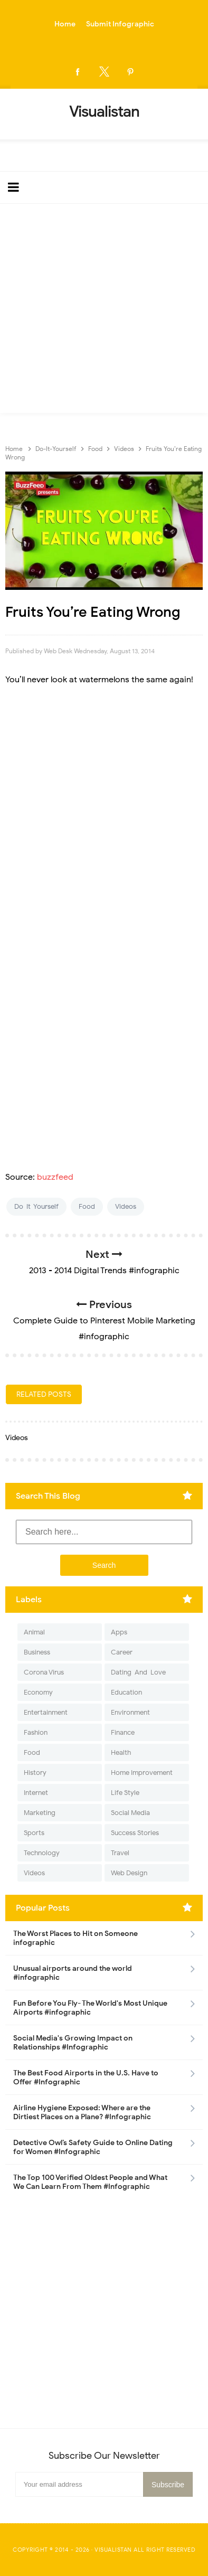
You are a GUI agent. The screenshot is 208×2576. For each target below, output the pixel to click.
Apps (119, 1632)
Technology (42, 1852)
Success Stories (135, 1832)
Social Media (130, 1812)
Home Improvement (142, 1772)
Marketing (39, 1812)
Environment (130, 1712)
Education (126, 1692)
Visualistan (113, 2549)
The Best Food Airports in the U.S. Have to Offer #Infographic (85, 2077)
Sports (34, 1832)
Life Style (125, 1792)
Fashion (36, 1732)
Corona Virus (44, 1672)
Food (87, 1206)
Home (64, 24)
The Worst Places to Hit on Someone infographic (75, 1938)
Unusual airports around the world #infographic (72, 1973)
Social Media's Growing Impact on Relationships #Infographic (73, 2043)
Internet (36, 1792)
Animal (34, 1632)
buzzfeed (55, 1177)
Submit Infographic (120, 24)
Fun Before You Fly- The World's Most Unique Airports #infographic (90, 2008)
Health (121, 1752)
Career (122, 1652)
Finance (123, 1732)
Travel (120, 1852)
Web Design (129, 1872)
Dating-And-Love (138, 1672)
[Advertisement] (104, 311)
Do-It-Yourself (36, 1206)
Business (37, 1652)
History (35, 1772)
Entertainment (46, 1712)
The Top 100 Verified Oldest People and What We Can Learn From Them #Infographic (90, 2182)
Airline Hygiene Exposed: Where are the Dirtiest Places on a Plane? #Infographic (82, 2112)
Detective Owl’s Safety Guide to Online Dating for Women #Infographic (93, 2147)
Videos (125, 1206)
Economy (38, 1692)
